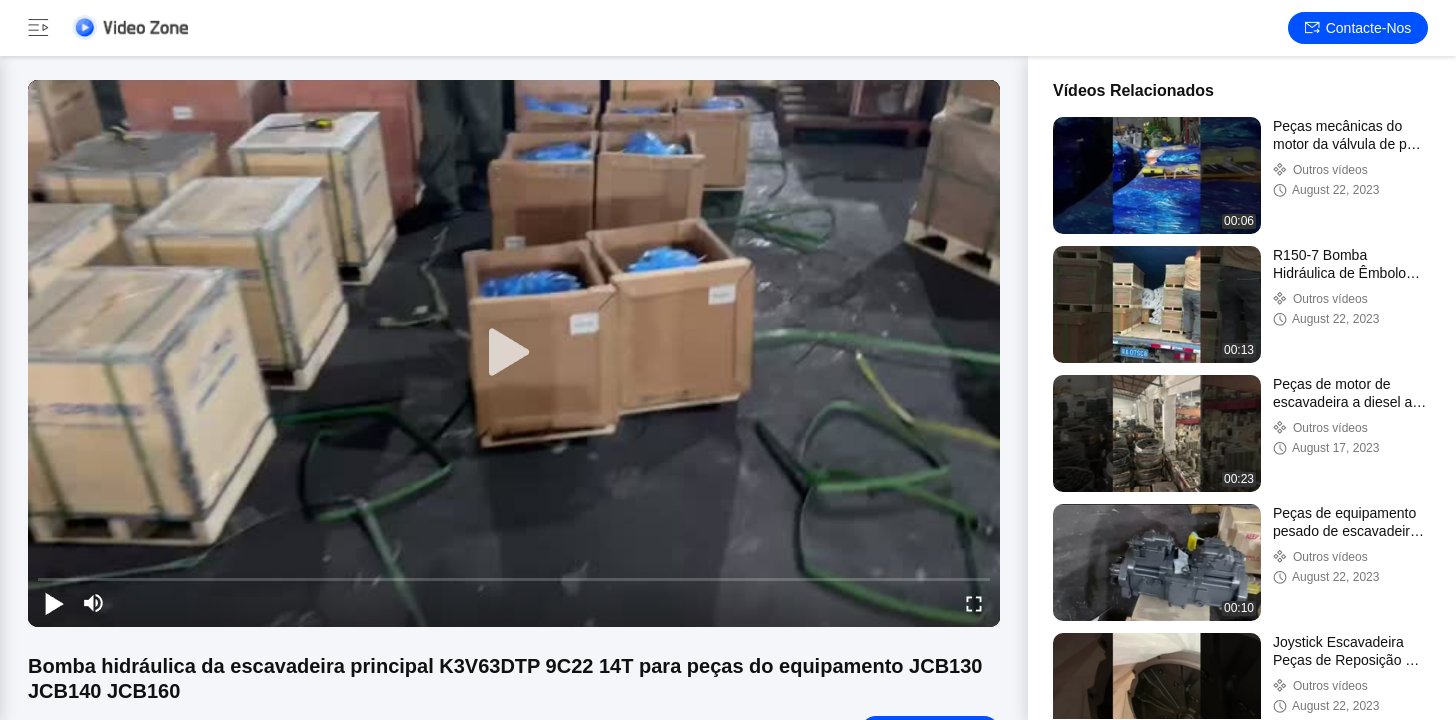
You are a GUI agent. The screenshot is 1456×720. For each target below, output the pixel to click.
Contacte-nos (1358, 28)
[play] (514, 353)
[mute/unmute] (94, 603)
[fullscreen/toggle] (974, 603)
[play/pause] (54, 603)
